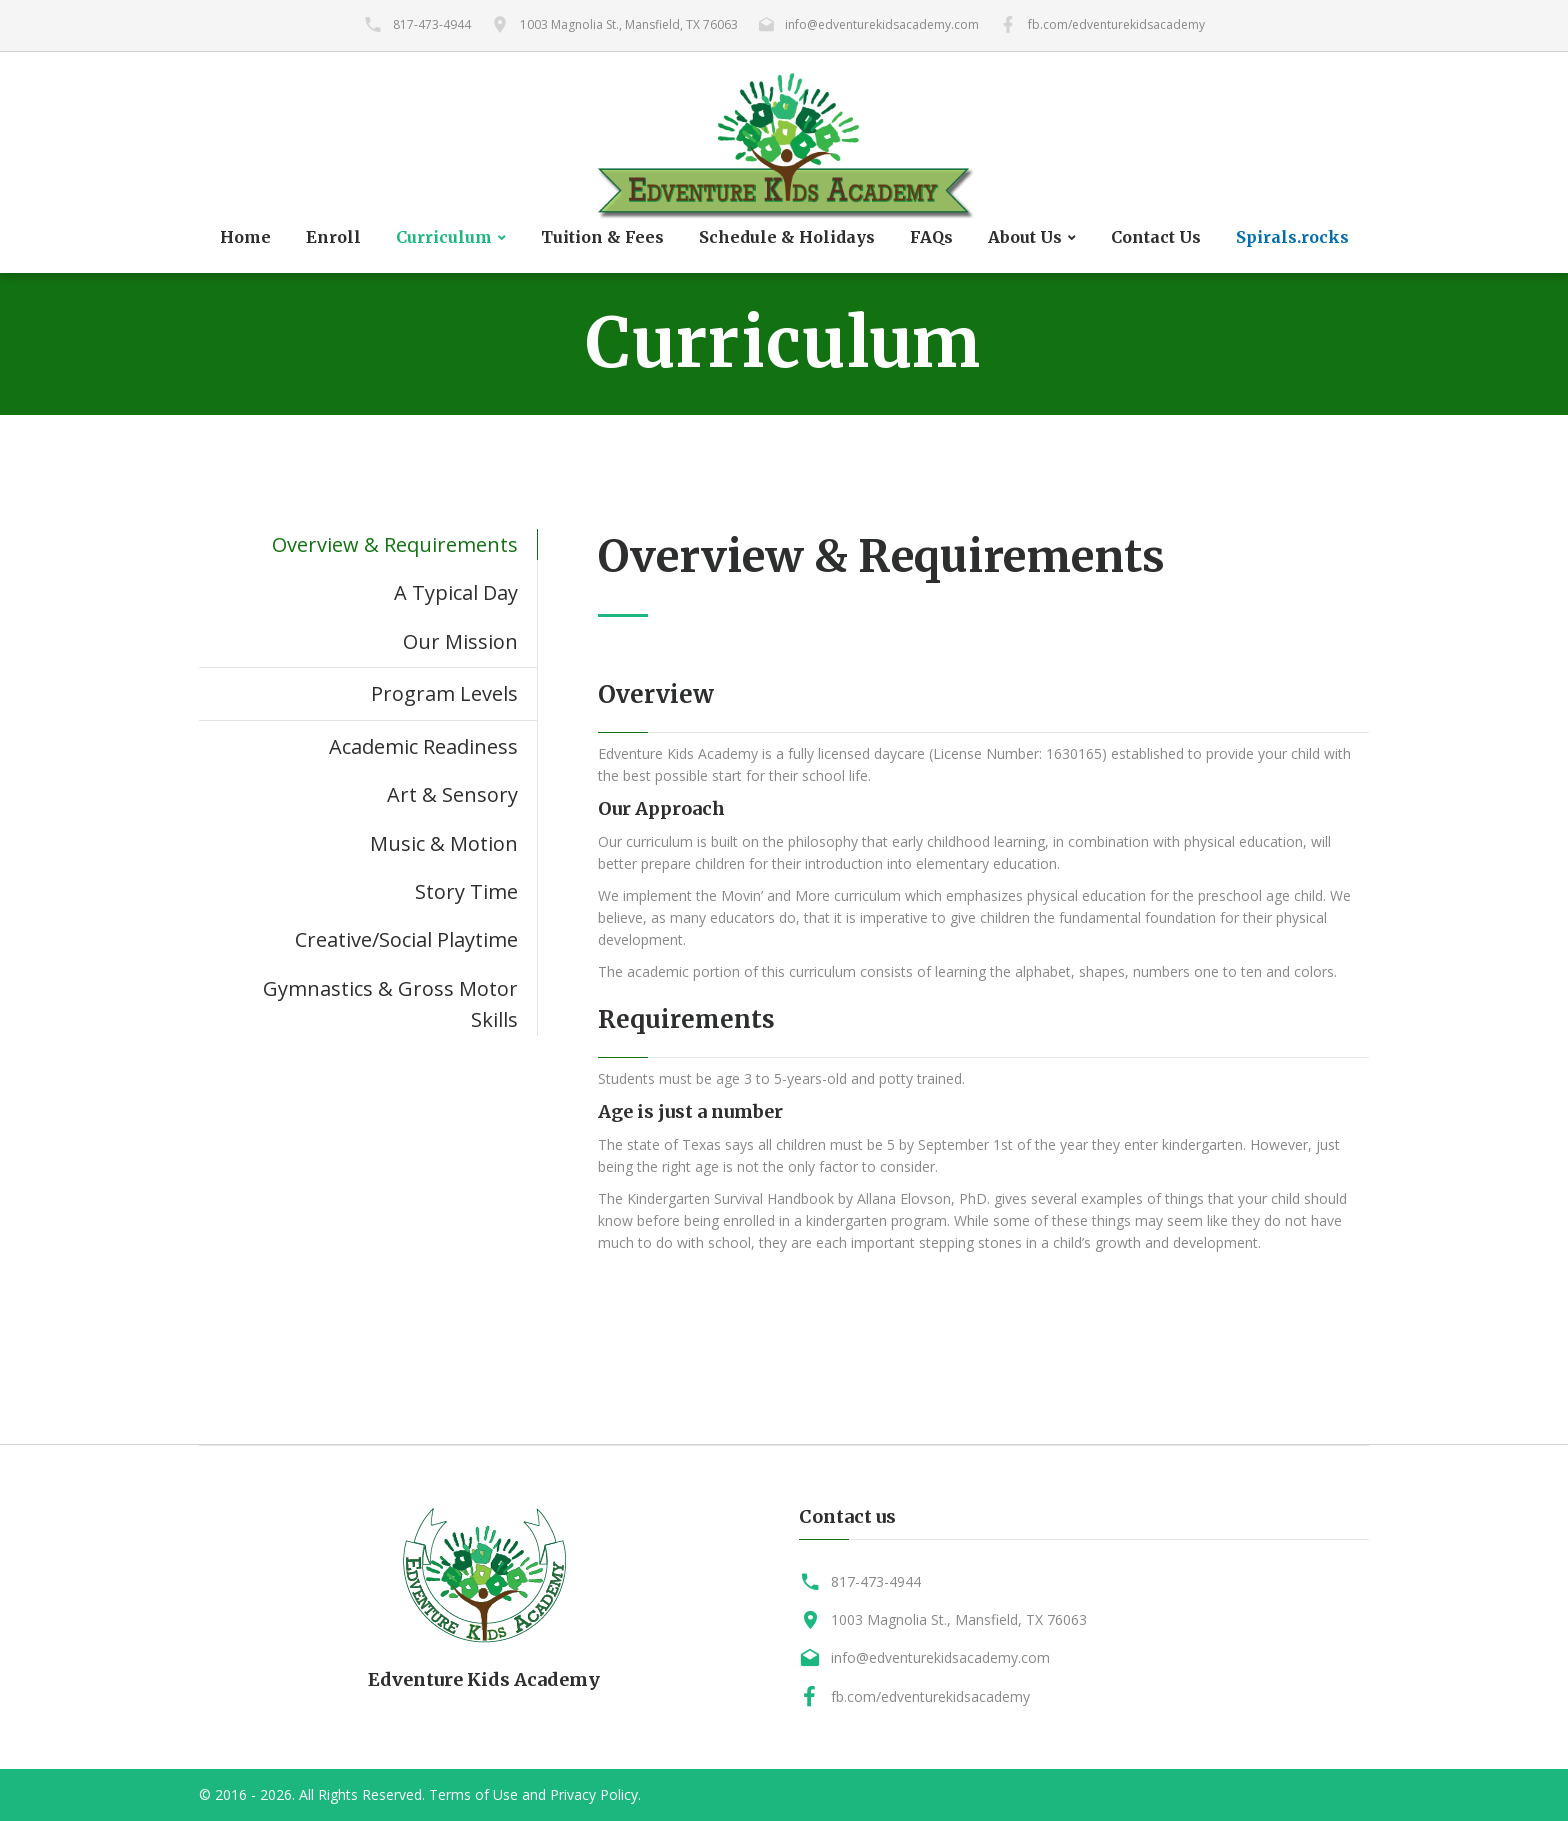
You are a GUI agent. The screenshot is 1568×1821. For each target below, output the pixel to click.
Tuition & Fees (602, 237)
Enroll (333, 237)
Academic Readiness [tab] (423, 746)
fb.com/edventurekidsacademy (1116, 24)
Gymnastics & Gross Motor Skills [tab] (390, 1004)
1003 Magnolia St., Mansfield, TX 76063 (629, 24)
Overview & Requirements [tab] (395, 544)
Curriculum (444, 237)
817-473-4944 (432, 24)
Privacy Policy (594, 1794)
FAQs (931, 237)
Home (245, 237)
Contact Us (1156, 237)
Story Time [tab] (466, 891)
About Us (1025, 237)
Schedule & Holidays (787, 237)
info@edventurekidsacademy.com (882, 24)
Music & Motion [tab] (444, 843)
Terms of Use (473, 1794)
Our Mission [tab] (460, 641)
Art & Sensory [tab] (452, 794)
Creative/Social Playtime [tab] (406, 939)
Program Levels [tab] (444, 693)
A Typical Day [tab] (456, 592)
